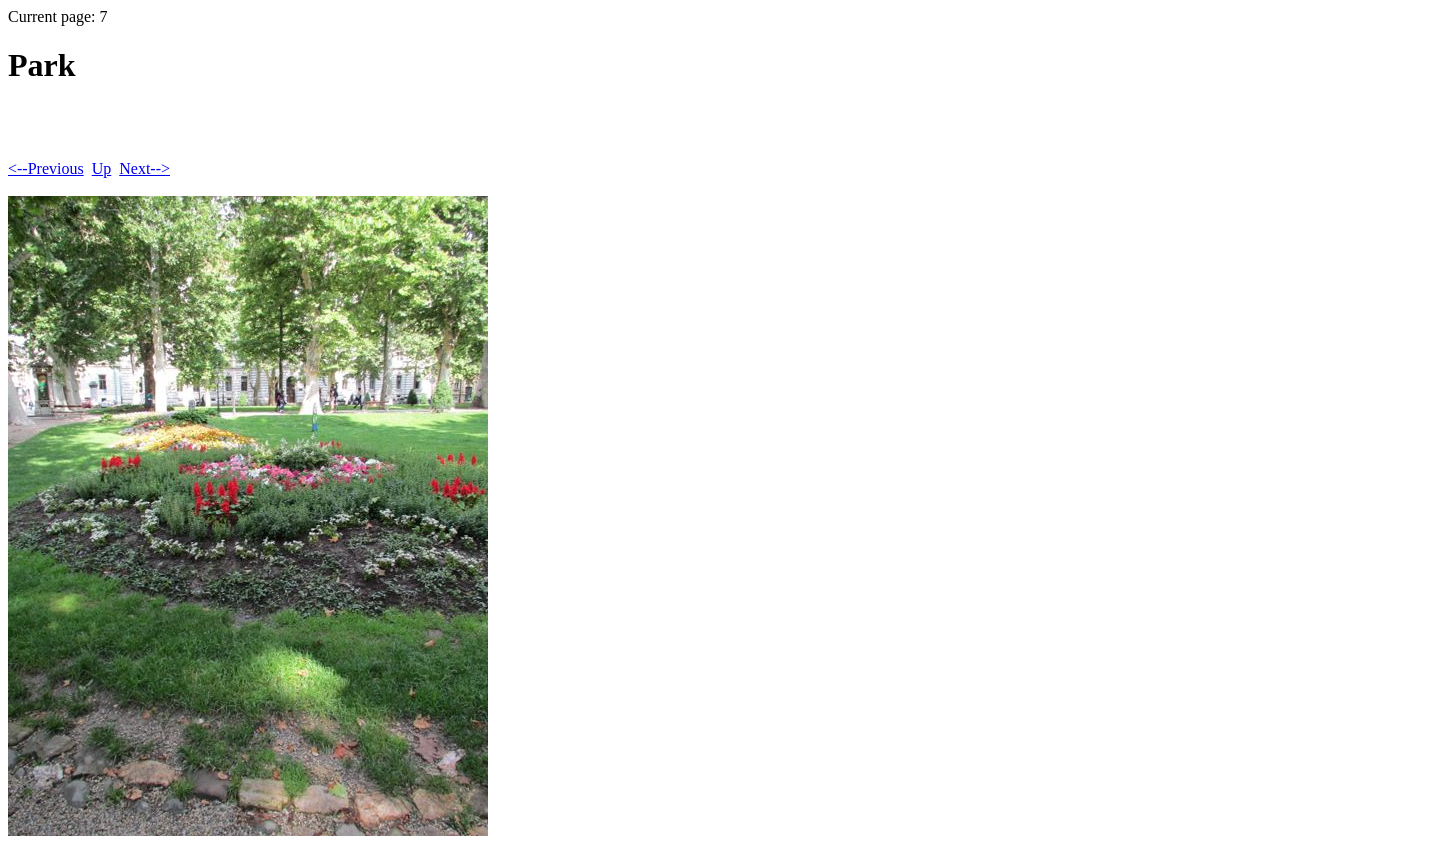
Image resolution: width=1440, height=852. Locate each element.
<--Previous (46, 168)
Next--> (144, 168)
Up (102, 168)
